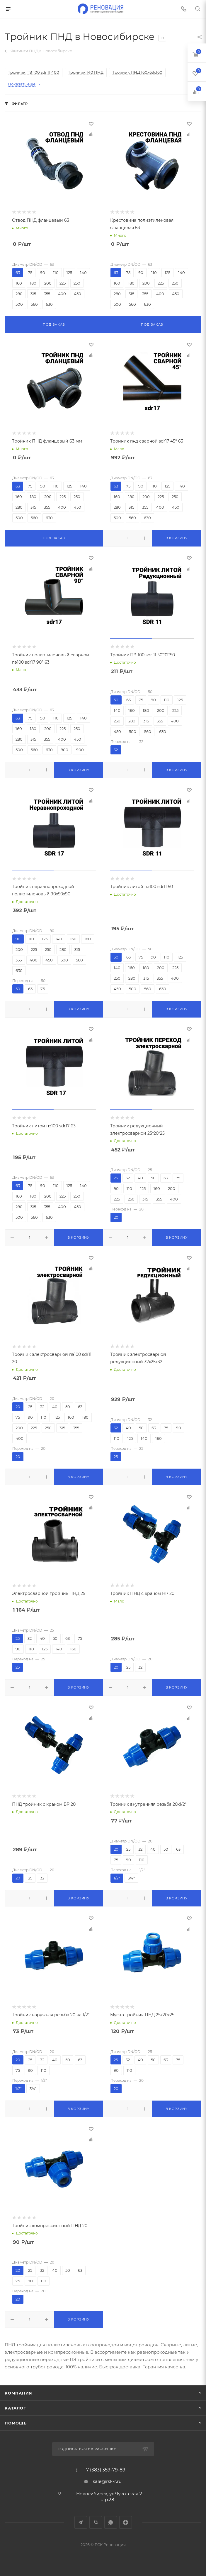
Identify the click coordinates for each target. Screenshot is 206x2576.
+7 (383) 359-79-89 (104, 2470)
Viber (95, 2522)
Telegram (80, 2522)
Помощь (16, 2423)
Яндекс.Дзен (125, 2522)
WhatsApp (110, 2522)
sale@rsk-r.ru (107, 2481)
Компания (18, 2393)
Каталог (15, 2408)
